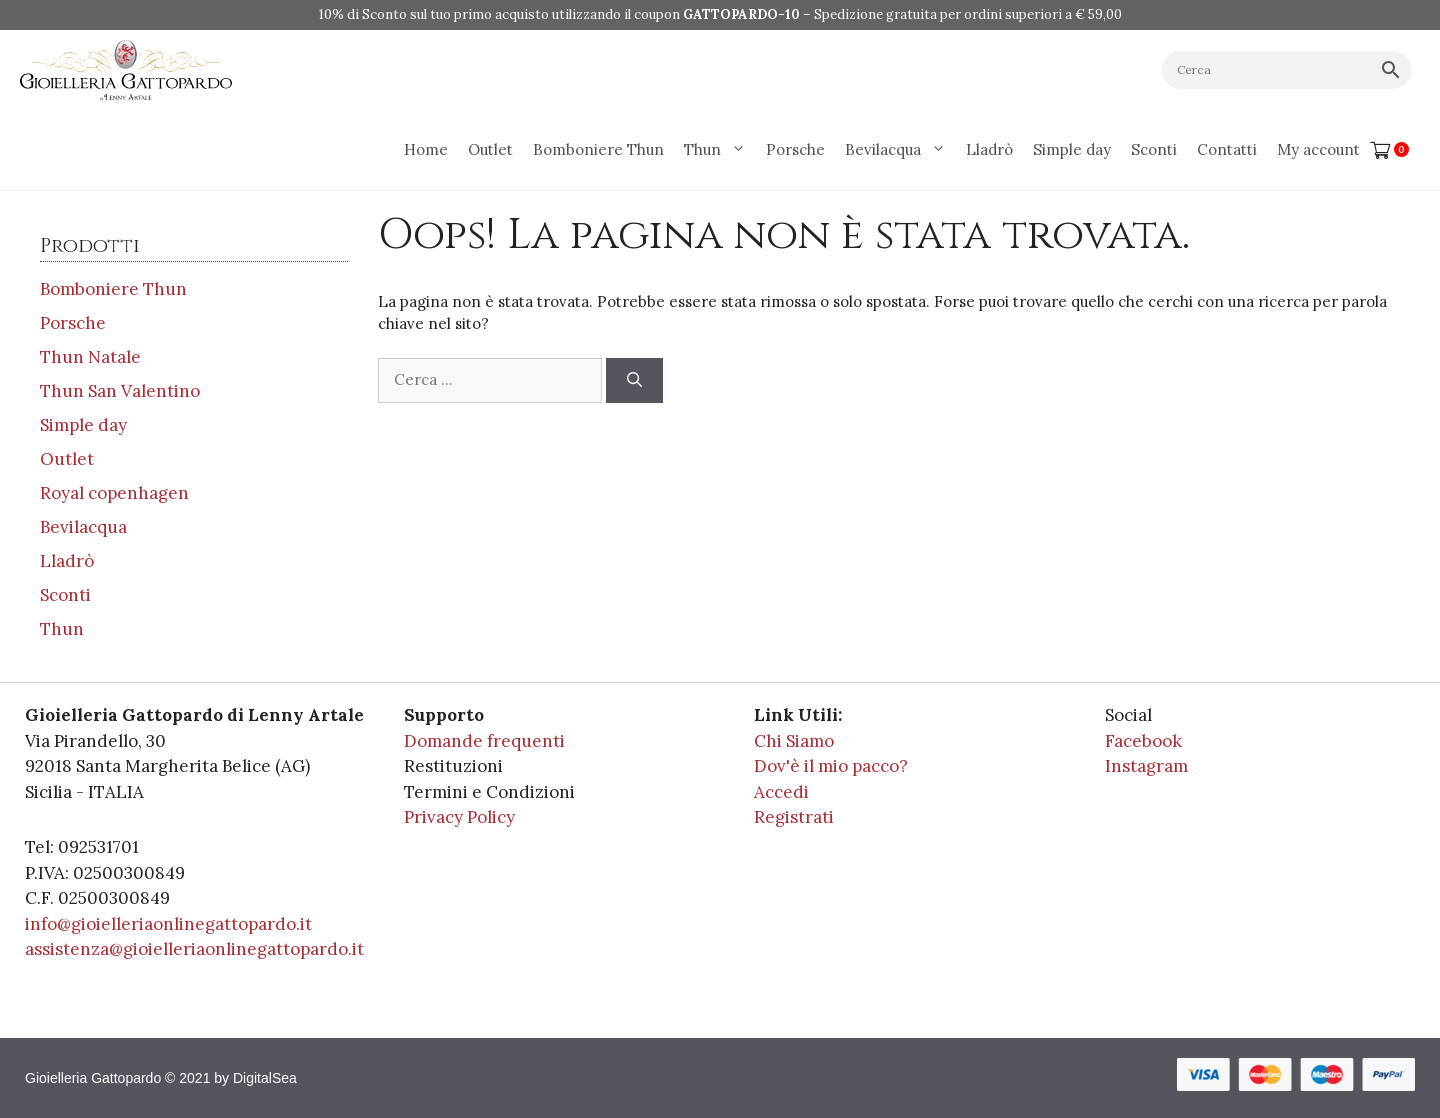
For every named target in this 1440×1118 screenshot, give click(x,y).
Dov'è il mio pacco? (831, 766)
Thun (720, 150)
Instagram (1146, 766)
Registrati (794, 817)
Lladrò (989, 149)
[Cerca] (634, 380)
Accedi (781, 792)
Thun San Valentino (120, 391)
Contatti (1227, 149)
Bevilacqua (900, 150)
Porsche (795, 149)
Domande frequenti (484, 741)
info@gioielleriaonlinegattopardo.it (168, 924)
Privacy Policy (459, 817)
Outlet (490, 149)
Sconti (1154, 149)
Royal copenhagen (114, 493)
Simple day (1072, 149)
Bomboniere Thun (598, 149)
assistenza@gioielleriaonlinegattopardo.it (194, 949)
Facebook (1143, 741)
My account (1318, 149)
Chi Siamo (794, 741)
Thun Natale (90, 357)
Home (426, 149)
